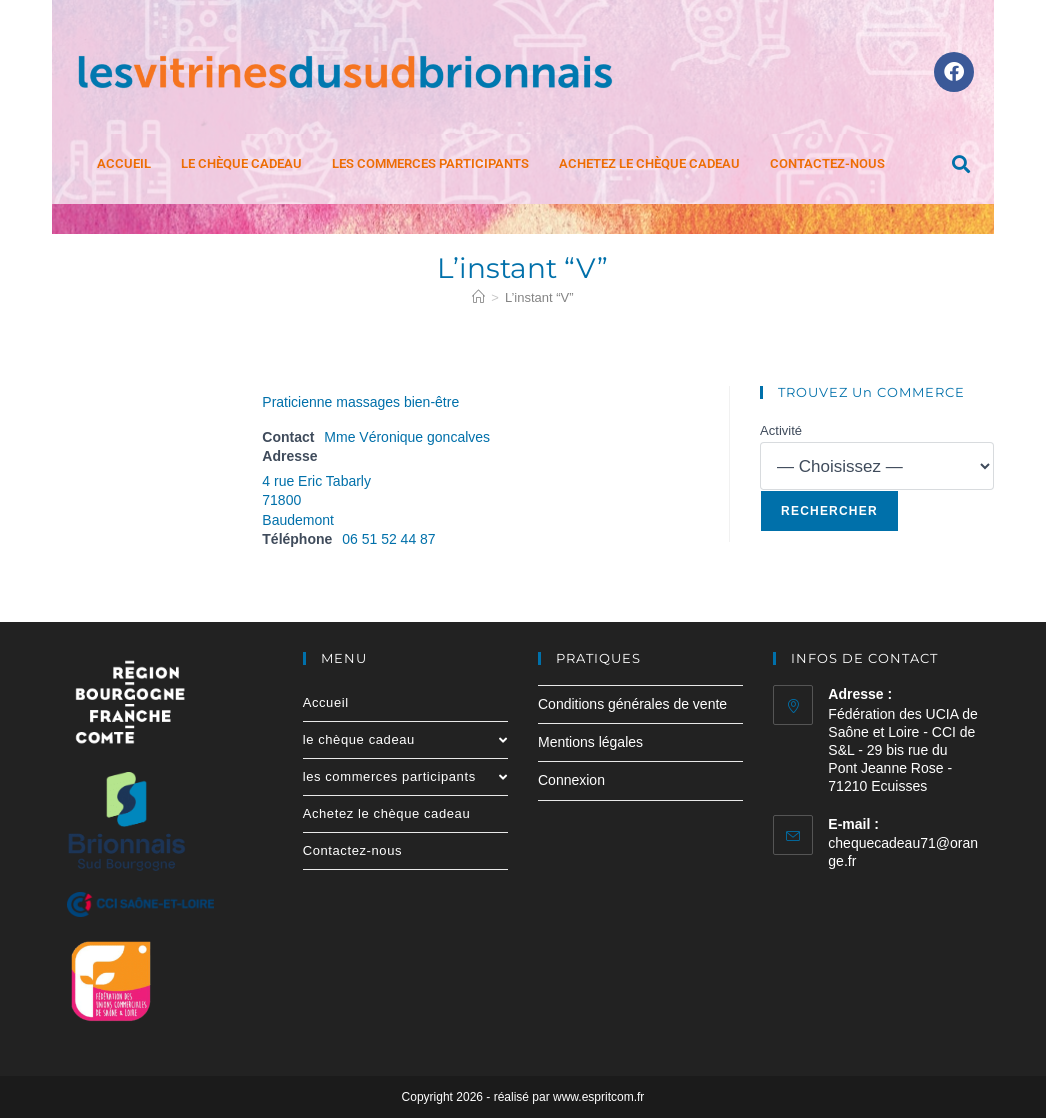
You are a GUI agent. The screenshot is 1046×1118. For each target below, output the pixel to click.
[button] (961, 164)
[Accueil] (478, 297)
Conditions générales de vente (632, 704)
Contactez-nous (827, 163)
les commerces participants (430, 163)
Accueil (124, 163)
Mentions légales (590, 742)
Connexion (571, 780)
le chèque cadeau (241, 163)
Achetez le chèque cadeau (649, 163)
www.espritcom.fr (598, 1097)
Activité (781, 430)
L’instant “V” (539, 297)
